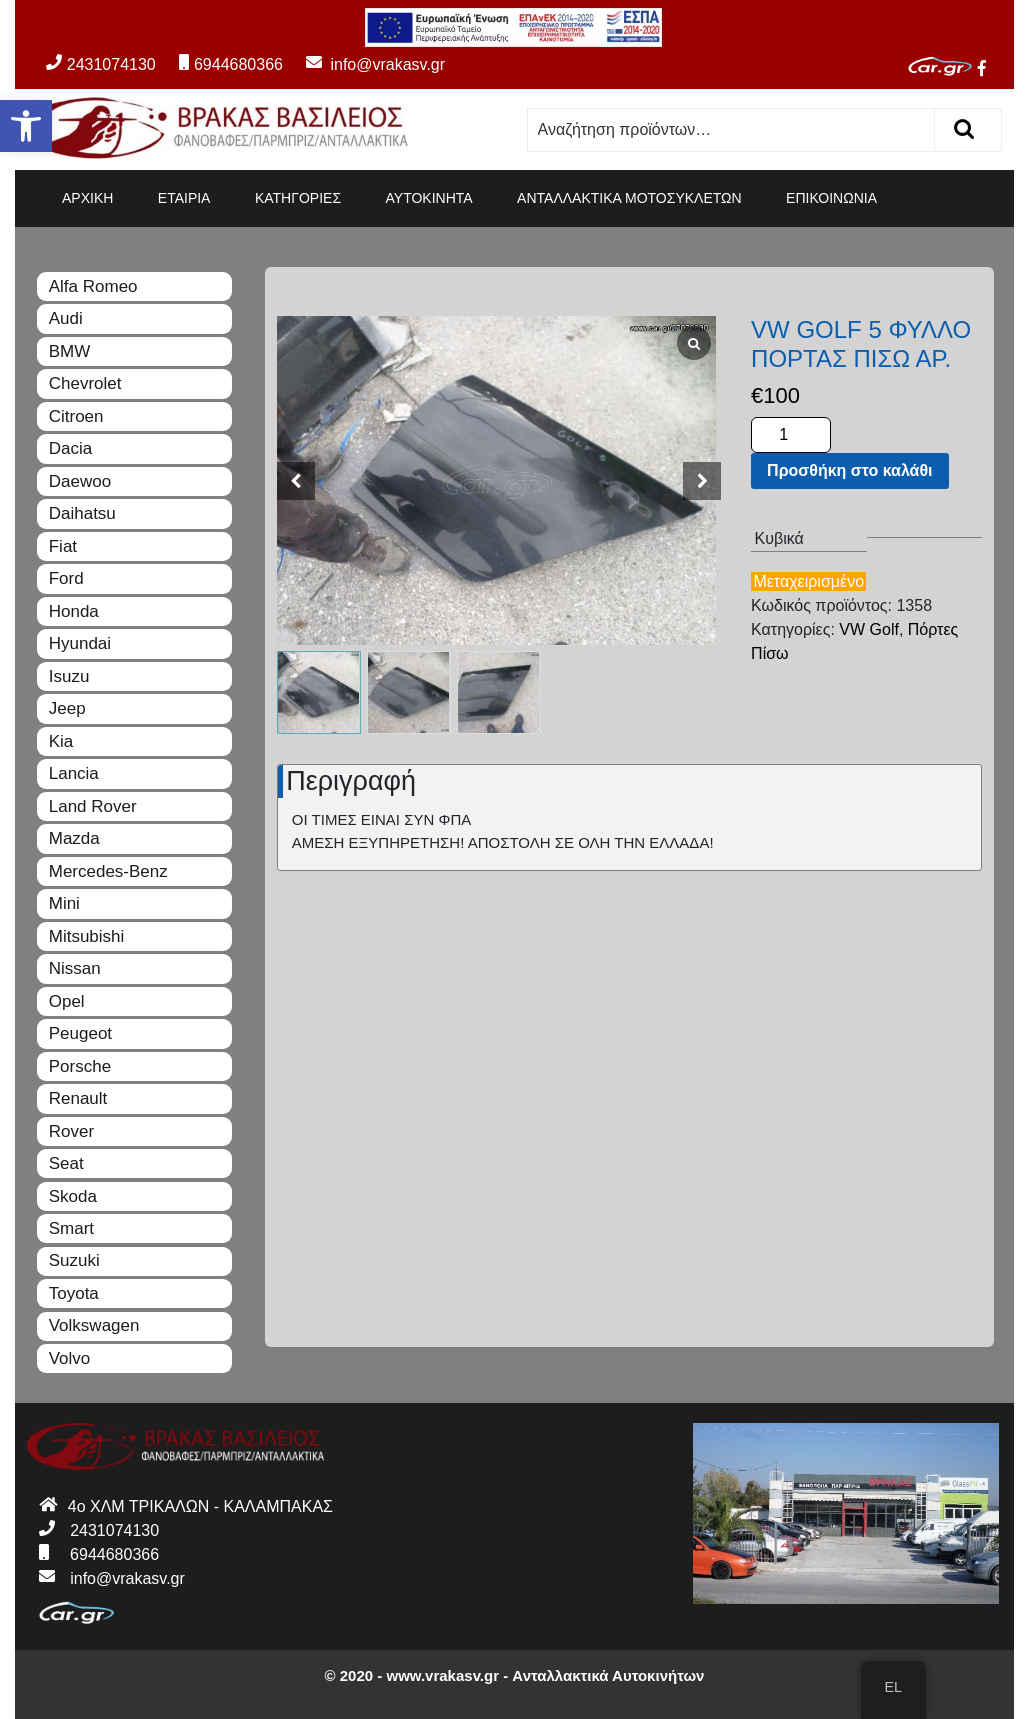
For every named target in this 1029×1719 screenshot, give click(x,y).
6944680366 (231, 64)
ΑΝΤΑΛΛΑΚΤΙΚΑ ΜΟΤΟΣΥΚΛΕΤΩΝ (629, 198)
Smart (71, 1228)
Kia (61, 741)
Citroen (76, 416)
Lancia (74, 773)
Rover (71, 1131)
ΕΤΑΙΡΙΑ (184, 198)
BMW (70, 351)
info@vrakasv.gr (366, 64)
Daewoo (80, 481)
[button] (26, 126)
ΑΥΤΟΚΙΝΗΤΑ (429, 198)
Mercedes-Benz (108, 871)
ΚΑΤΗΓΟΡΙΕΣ (298, 198)
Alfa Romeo (93, 286)
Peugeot (80, 1033)
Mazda (74, 838)
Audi (66, 318)
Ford (66, 578)
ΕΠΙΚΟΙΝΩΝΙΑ (831, 198)
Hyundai (80, 643)
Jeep (67, 708)
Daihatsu (82, 513)
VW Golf (869, 629)
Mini (64, 903)
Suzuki (74, 1260)
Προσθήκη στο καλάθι (849, 470)
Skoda (73, 1196)
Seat (66, 1163)
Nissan (75, 968)
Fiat (63, 546)
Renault (78, 1098)
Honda (74, 611)
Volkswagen (94, 1325)
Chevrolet (85, 383)
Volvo (70, 1358)
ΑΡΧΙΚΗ (87, 198)
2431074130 (101, 64)
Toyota (74, 1293)
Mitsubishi (87, 936)
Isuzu (69, 676)
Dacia (70, 448)
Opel (67, 1001)
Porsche (80, 1066)
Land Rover (93, 806)
